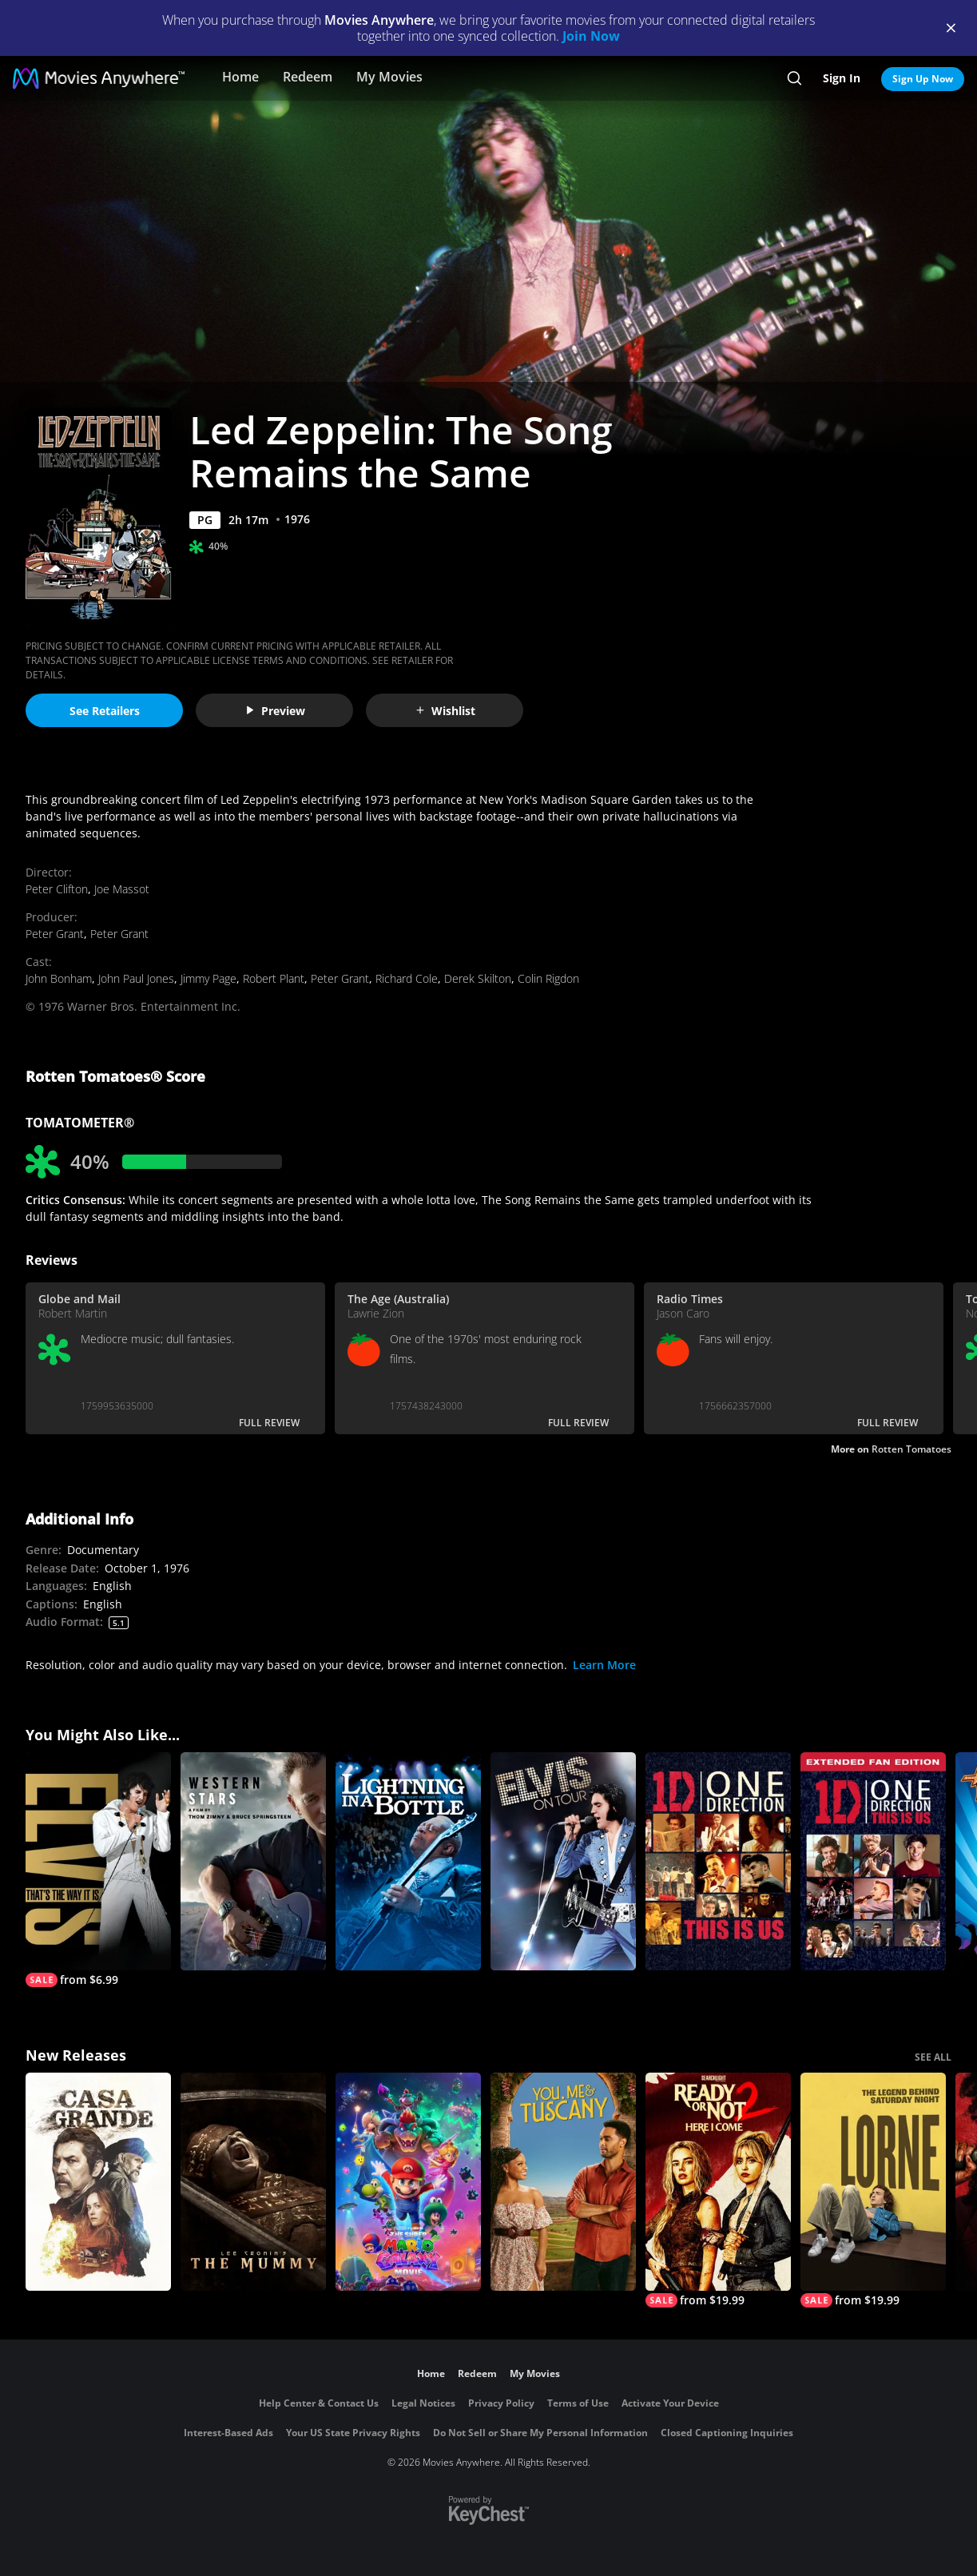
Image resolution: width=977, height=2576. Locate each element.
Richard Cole (406, 978)
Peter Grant (55, 933)
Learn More (604, 1664)
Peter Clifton (57, 888)
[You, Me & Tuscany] (563, 2182)
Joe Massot (121, 888)
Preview (274, 710)
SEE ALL (933, 2057)
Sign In (841, 77)
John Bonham (59, 978)
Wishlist (445, 710)
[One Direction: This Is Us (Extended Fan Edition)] (873, 1861)
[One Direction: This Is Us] (718, 1861)
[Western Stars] (253, 1861)
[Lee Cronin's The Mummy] (253, 2182)
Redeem (307, 76)
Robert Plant (273, 978)
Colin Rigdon (548, 978)
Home (240, 76)
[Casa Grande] (98, 2182)
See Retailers (105, 710)
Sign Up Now (922, 78)
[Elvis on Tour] (563, 1861)
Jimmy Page (208, 978)
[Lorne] (873, 2190)
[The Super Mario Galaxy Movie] (408, 2182)
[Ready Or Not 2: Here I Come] (718, 2190)
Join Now (591, 36)
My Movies (389, 76)
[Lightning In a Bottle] (408, 1861)
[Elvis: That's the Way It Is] (98, 1869)
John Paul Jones (136, 978)
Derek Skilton (477, 978)
